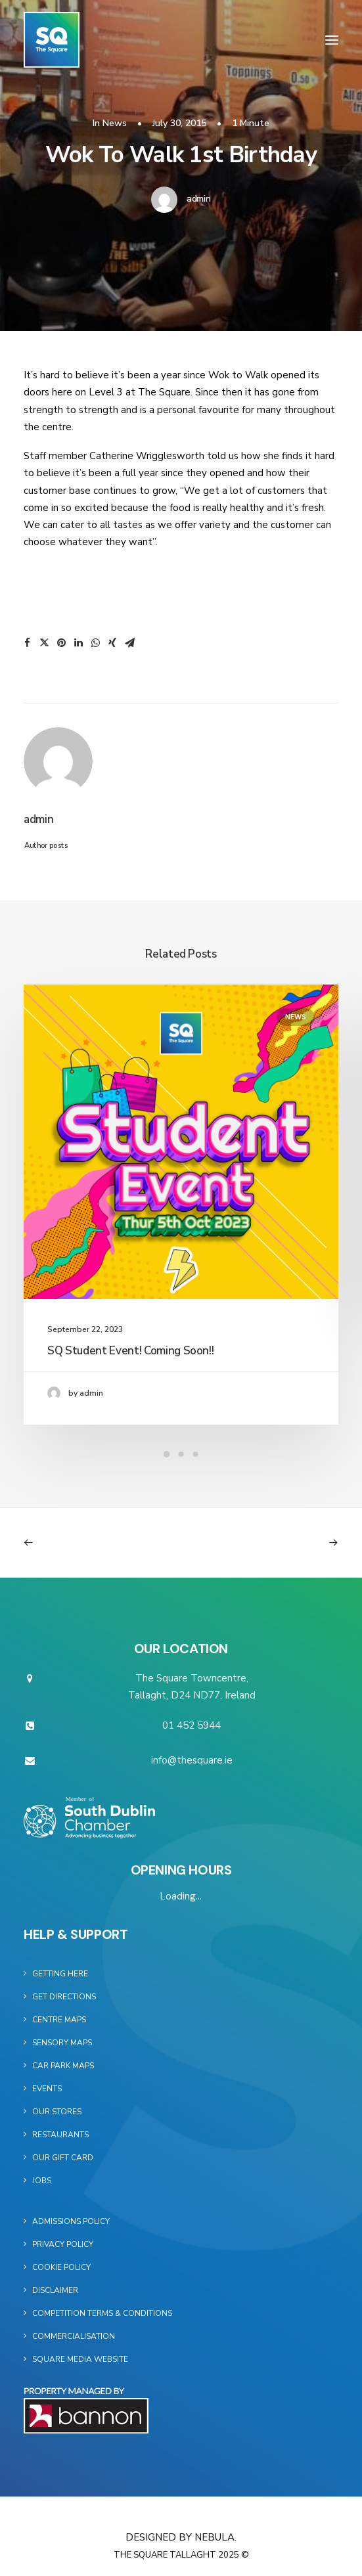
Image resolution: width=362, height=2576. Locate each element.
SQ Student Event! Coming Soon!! (130, 1350)
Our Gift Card (62, 2157)
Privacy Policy (62, 2244)
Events (47, 2088)
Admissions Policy (71, 2221)
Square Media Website (80, 2359)
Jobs (41, 2180)
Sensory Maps (62, 2042)
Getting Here (60, 1973)
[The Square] (51, 40)
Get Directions (64, 1996)
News (114, 123)
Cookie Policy (61, 2267)
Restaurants (60, 2134)
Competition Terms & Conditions (102, 2313)
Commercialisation (73, 2336)
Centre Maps (59, 2019)
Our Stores (56, 2111)
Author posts (46, 846)
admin (199, 198)
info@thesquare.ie (192, 1760)
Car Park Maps (63, 2065)
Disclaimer (55, 2290)
